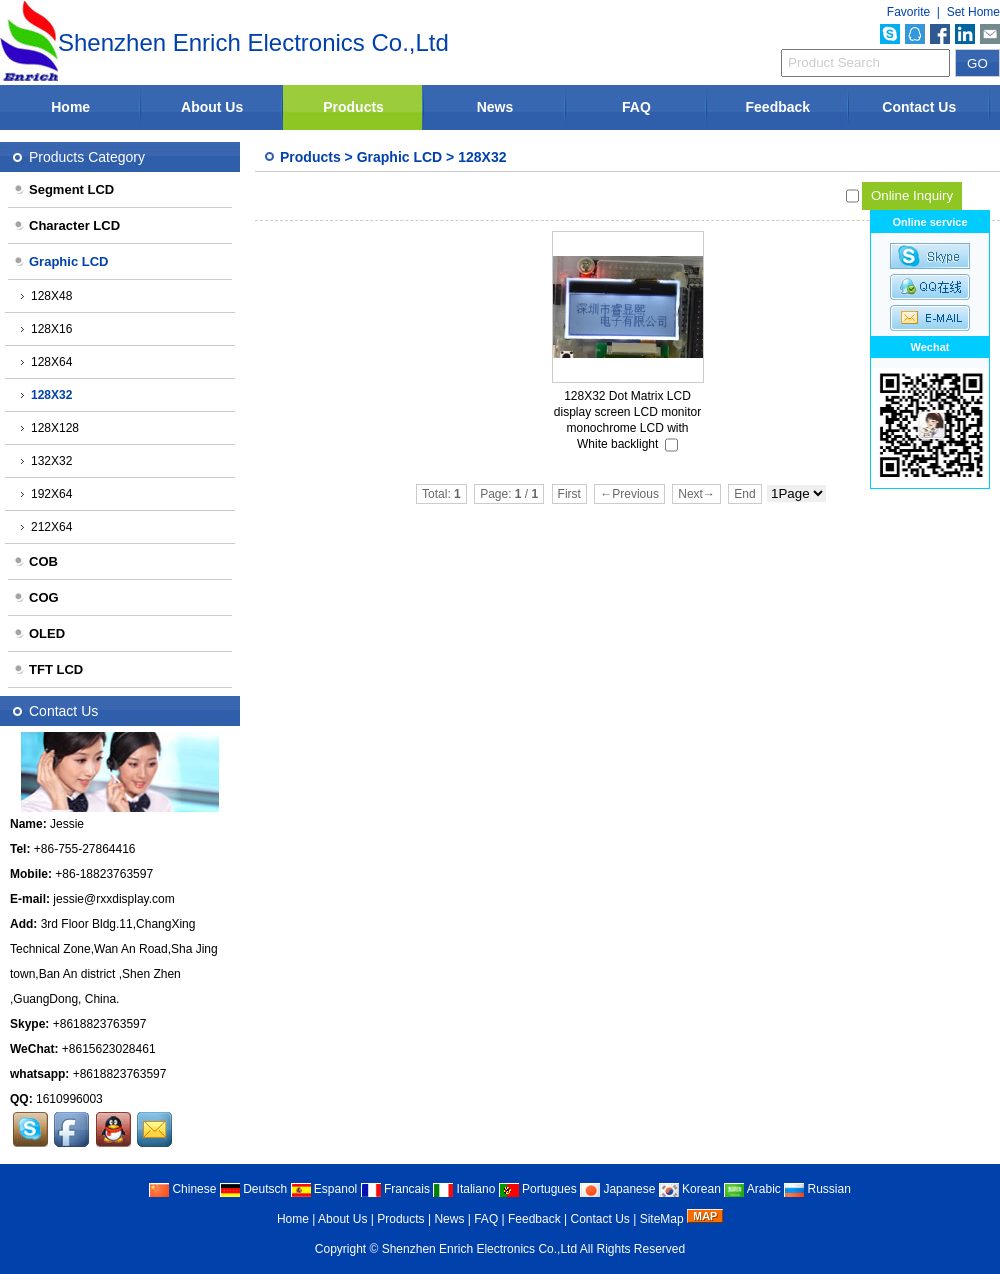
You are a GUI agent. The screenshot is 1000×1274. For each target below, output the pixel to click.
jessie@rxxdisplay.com (113, 899)
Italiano (464, 1189)
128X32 (482, 157)
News (495, 107)
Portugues (538, 1189)
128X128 (49, 428)
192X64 (46, 494)
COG (36, 597)
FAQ (636, 107)
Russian (817, 1189)
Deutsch (253, 1189)
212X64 (46, 527)
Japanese (617, 1189)
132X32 (46, 461)
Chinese (182, 1189)
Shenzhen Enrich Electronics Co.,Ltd (479, 1249)
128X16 (46, 329)
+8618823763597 (100, 1024)
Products (353, 107)
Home (70, 107)
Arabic (752, 1189)
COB (35, 561)
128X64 (46, 362)
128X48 (46, 296)
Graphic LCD (400, 157)
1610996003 (69, 1099)
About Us (212, 107)
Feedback (778, 107)
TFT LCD (48, 669)
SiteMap (662, 1219)
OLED (39, 633)
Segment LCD (63, 189)
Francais (395, 1189)
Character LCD (66, 225)
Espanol (324, 1189)
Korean (690, 1189)
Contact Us (919, 107)
